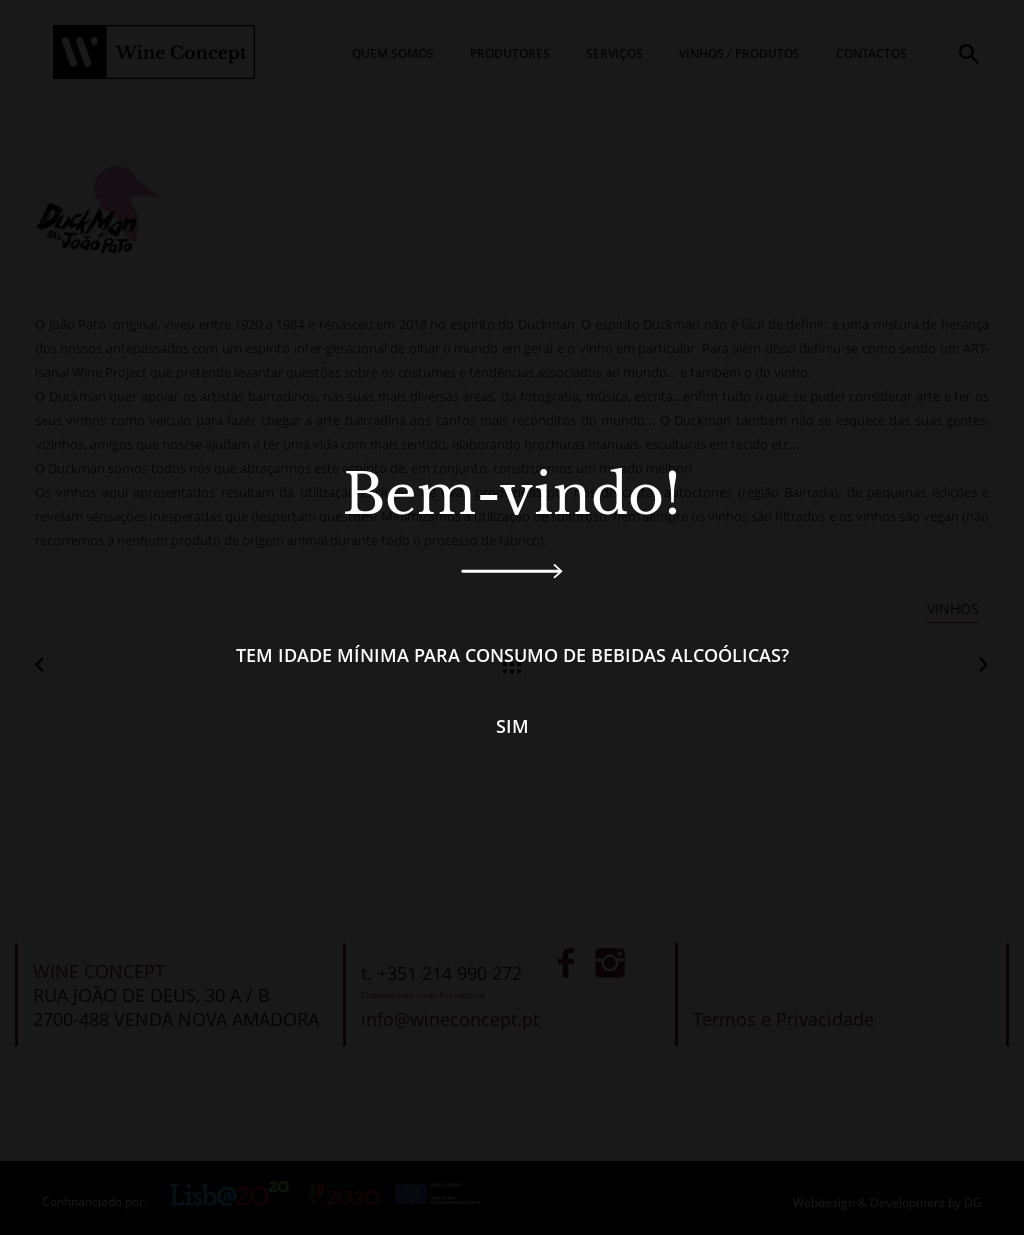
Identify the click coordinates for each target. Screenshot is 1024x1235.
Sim (512, 726)
